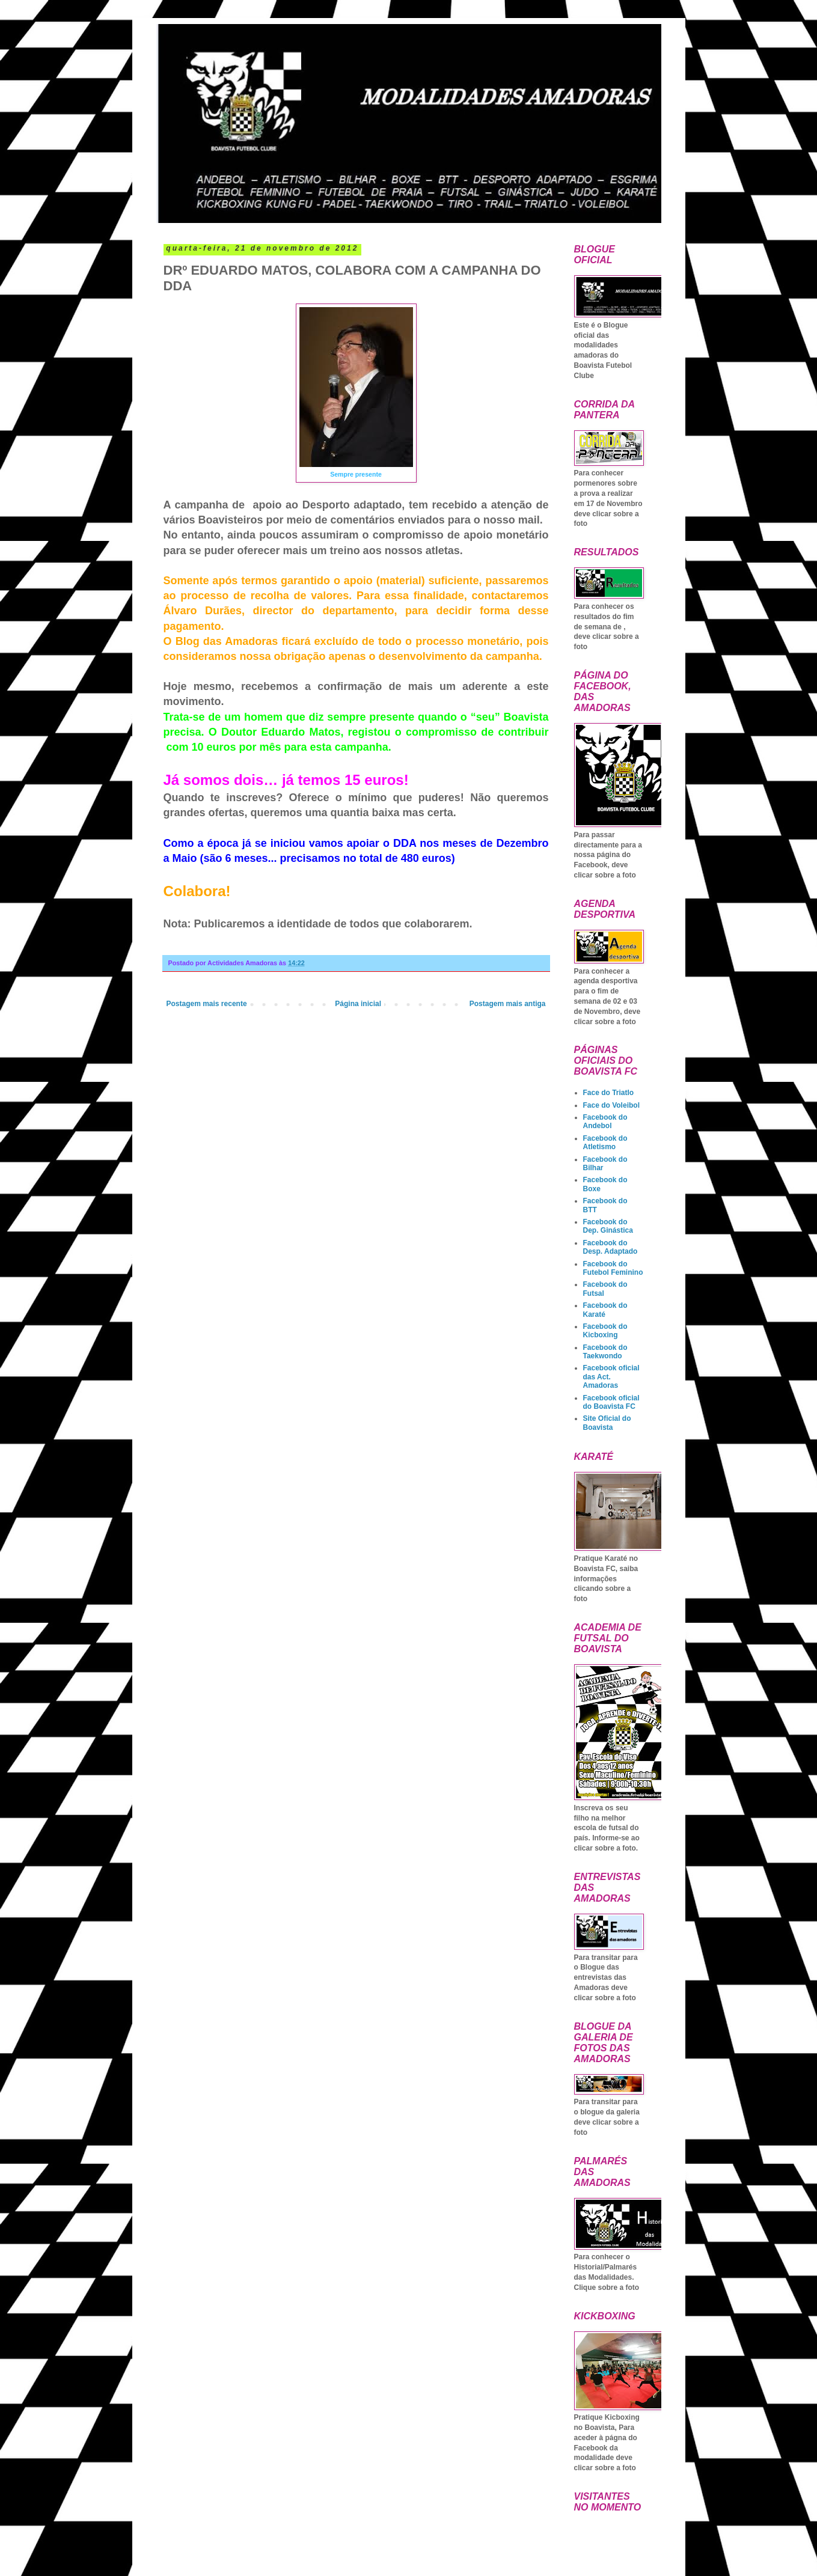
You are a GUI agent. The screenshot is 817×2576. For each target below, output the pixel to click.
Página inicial (358, 1004)
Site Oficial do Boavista (607, 1422)
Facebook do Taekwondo (605, 1351)
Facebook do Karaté (605, 1309)
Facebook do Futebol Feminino (613, 1268)
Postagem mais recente (207, 1004)
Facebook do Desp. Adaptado (610, 1247)
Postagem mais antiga (508, 1004)
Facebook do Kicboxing (605, 1330)
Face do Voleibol (611, 1105)
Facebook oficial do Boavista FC (611, 1402)
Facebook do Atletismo (605, 1142)
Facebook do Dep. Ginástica (608, 1226)
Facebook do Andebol (605, 1121)
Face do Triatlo (608, 1092)
